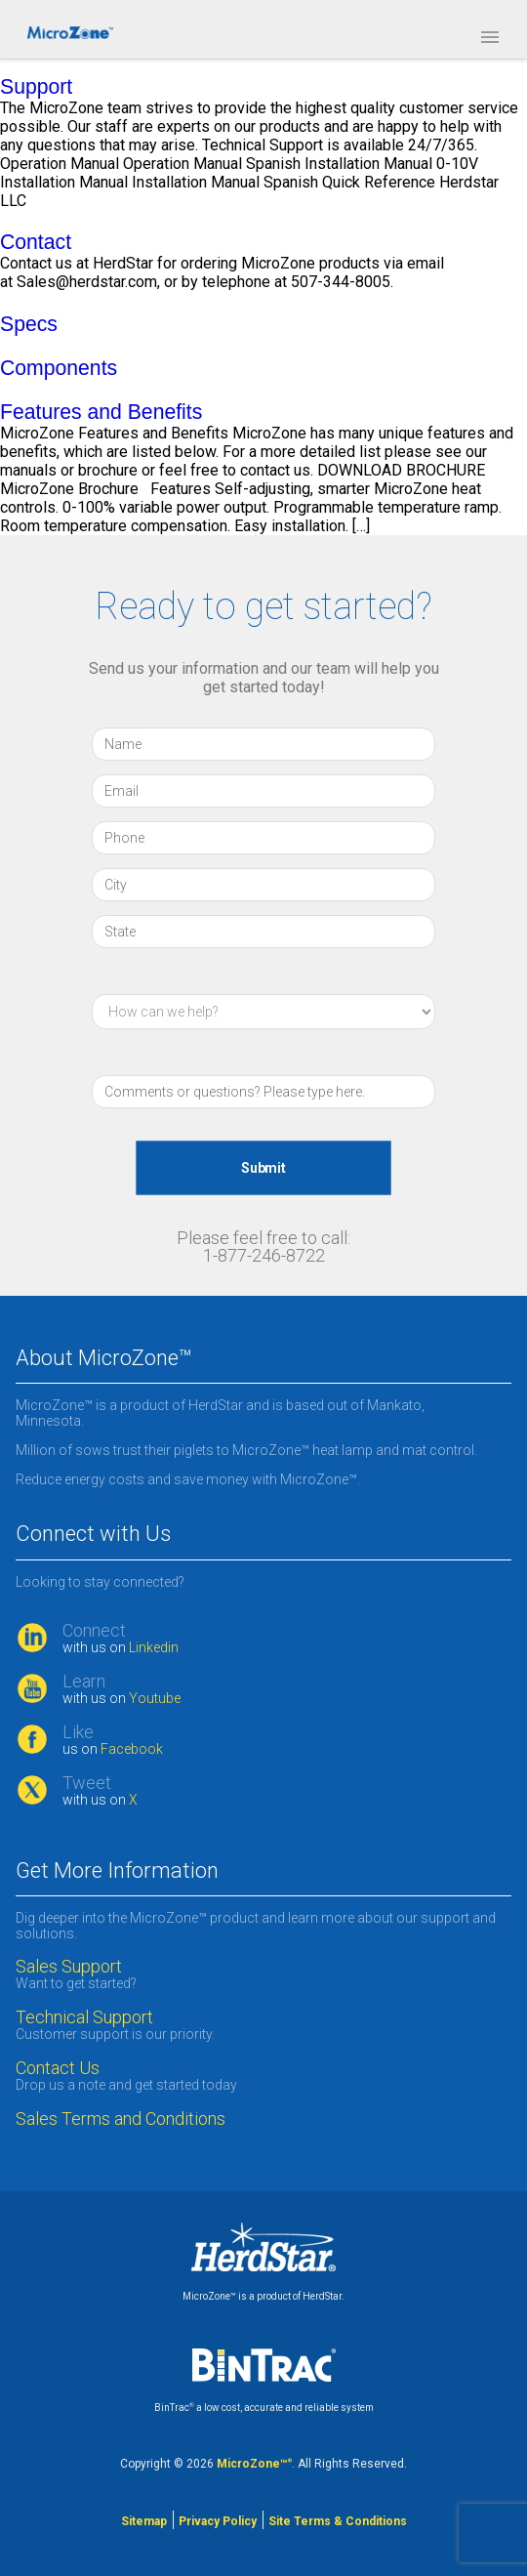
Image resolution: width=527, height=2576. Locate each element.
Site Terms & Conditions (337, 2521)
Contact (35, 241)
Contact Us (58, 2068)
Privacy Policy (218, 2521)
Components (58, 367)
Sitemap (144, 2521)
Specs (29, 323)
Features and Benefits (101, 411)
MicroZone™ (254, 2464)
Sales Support (69, 1966)
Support (36, 86)
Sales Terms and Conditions (120, 2119)
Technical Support (84, 2017)
